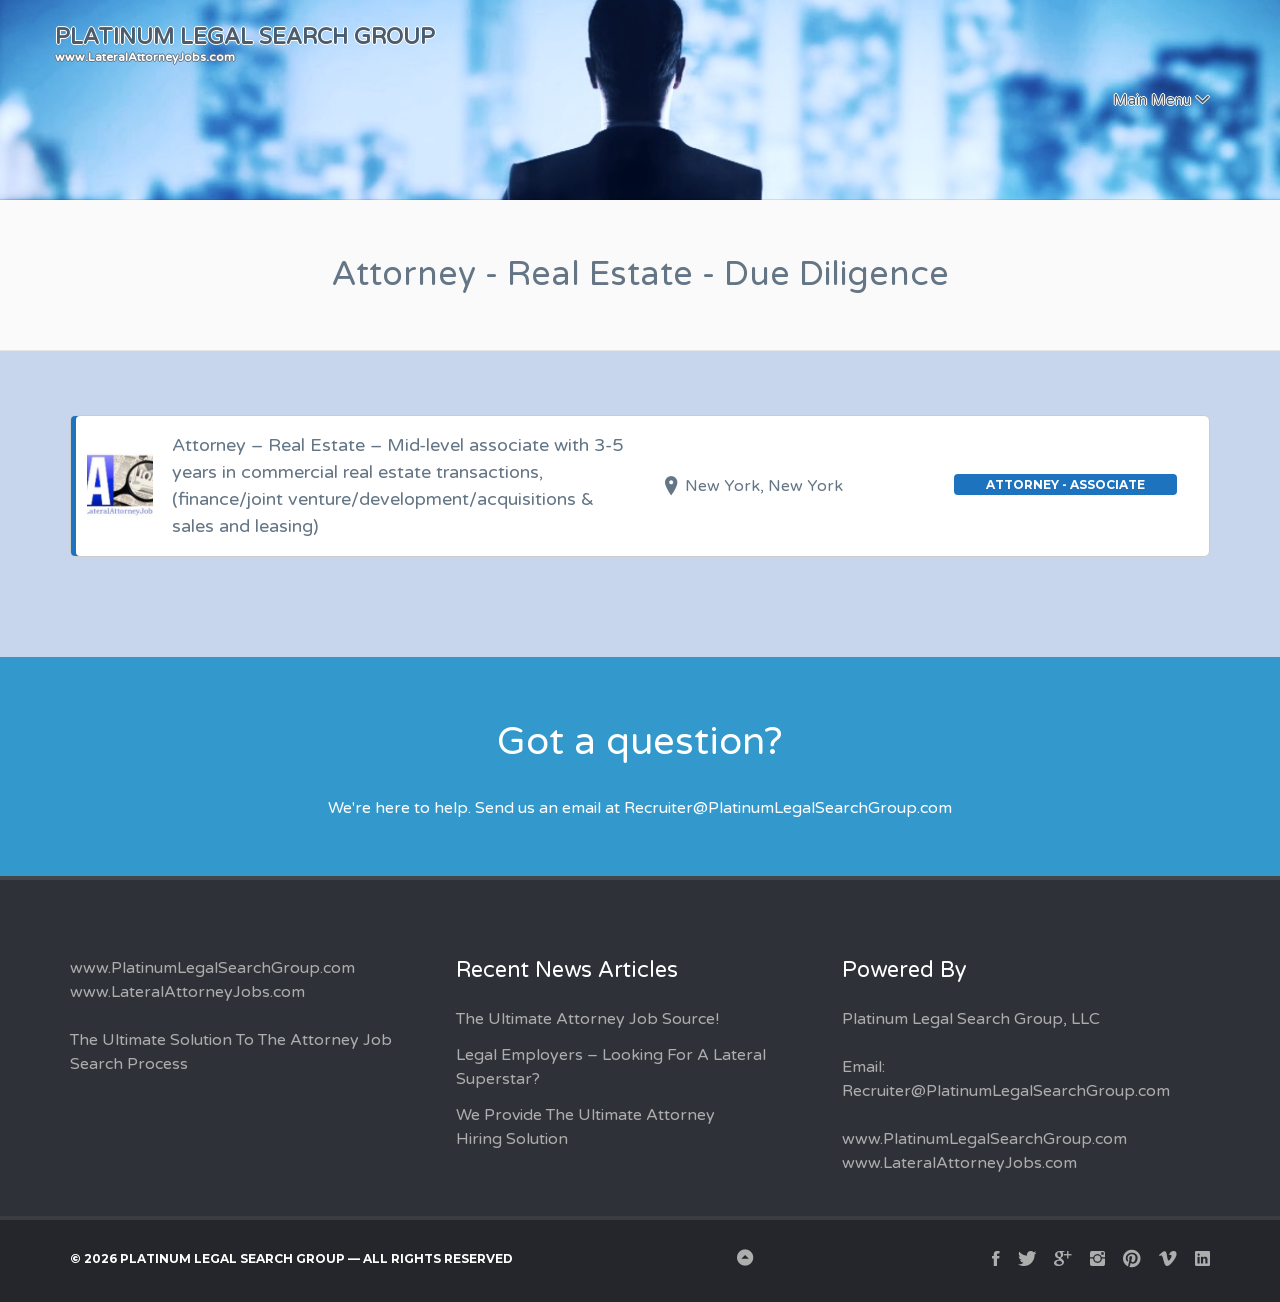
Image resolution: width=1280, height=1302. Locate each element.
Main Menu (1152, 100)
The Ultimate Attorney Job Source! (587, 1019)
